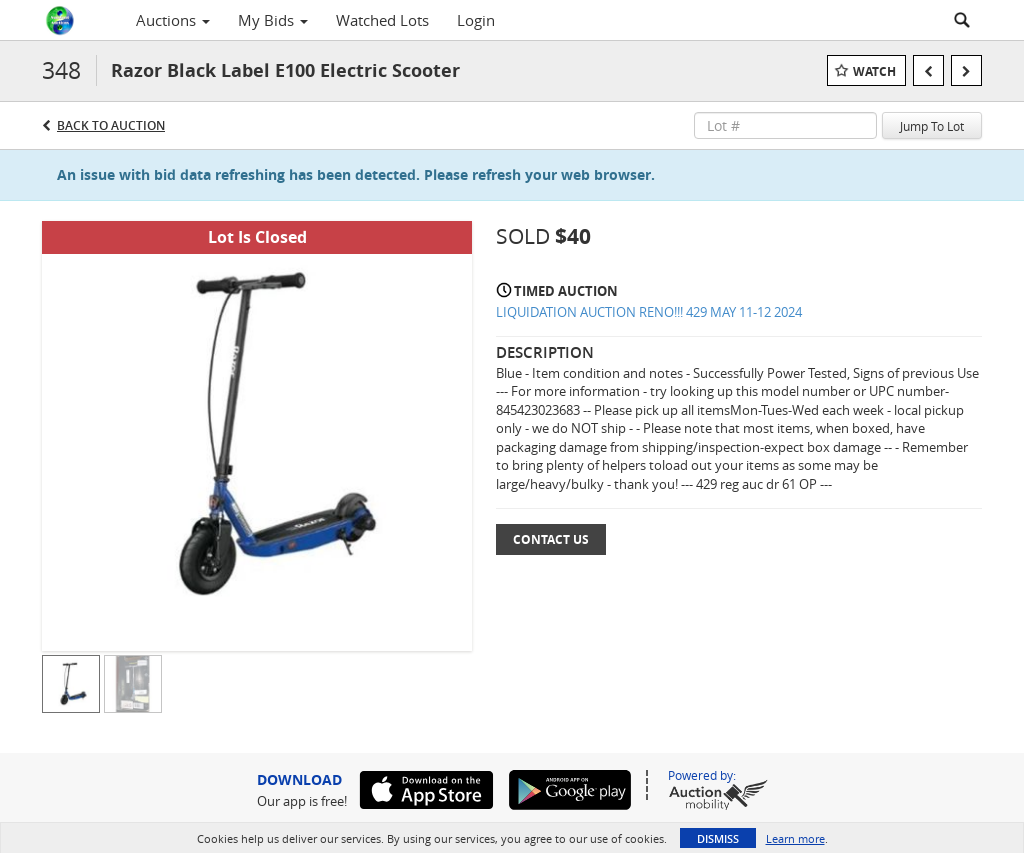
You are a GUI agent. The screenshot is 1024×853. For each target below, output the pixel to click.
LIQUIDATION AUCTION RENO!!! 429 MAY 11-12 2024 (649, 312)
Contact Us (551, 539)
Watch (874, 71)
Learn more (795, 838)
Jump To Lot (932, 126)
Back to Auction (111, 125)
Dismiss (718, 838)
